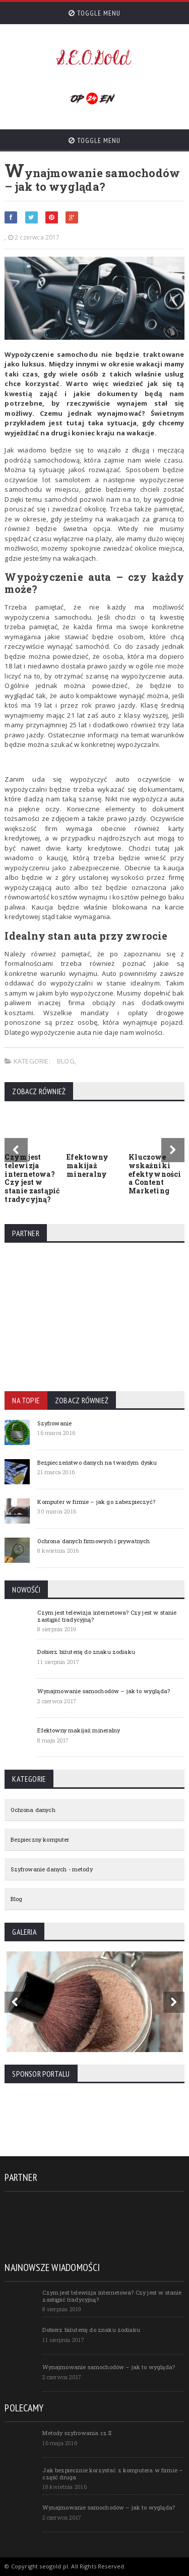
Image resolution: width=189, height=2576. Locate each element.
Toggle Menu (94, 13)
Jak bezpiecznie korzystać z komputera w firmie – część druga (112, 2473)
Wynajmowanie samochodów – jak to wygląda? (103, 1691)
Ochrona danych (33, 1809)
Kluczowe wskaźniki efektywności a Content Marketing (155, 1173)
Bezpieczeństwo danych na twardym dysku (97, 1462)
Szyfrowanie (54, 1423)
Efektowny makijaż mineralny (87, 1165)
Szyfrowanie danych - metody (51, 1869)
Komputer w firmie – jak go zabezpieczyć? (96, 1501)
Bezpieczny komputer (40, 1839)
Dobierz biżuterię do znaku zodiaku (86, 1651)
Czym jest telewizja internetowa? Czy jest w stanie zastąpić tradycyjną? (32, 1178)
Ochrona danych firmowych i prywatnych (93, 1541)
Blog (66, 1061)
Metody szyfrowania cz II (76, 2433)
